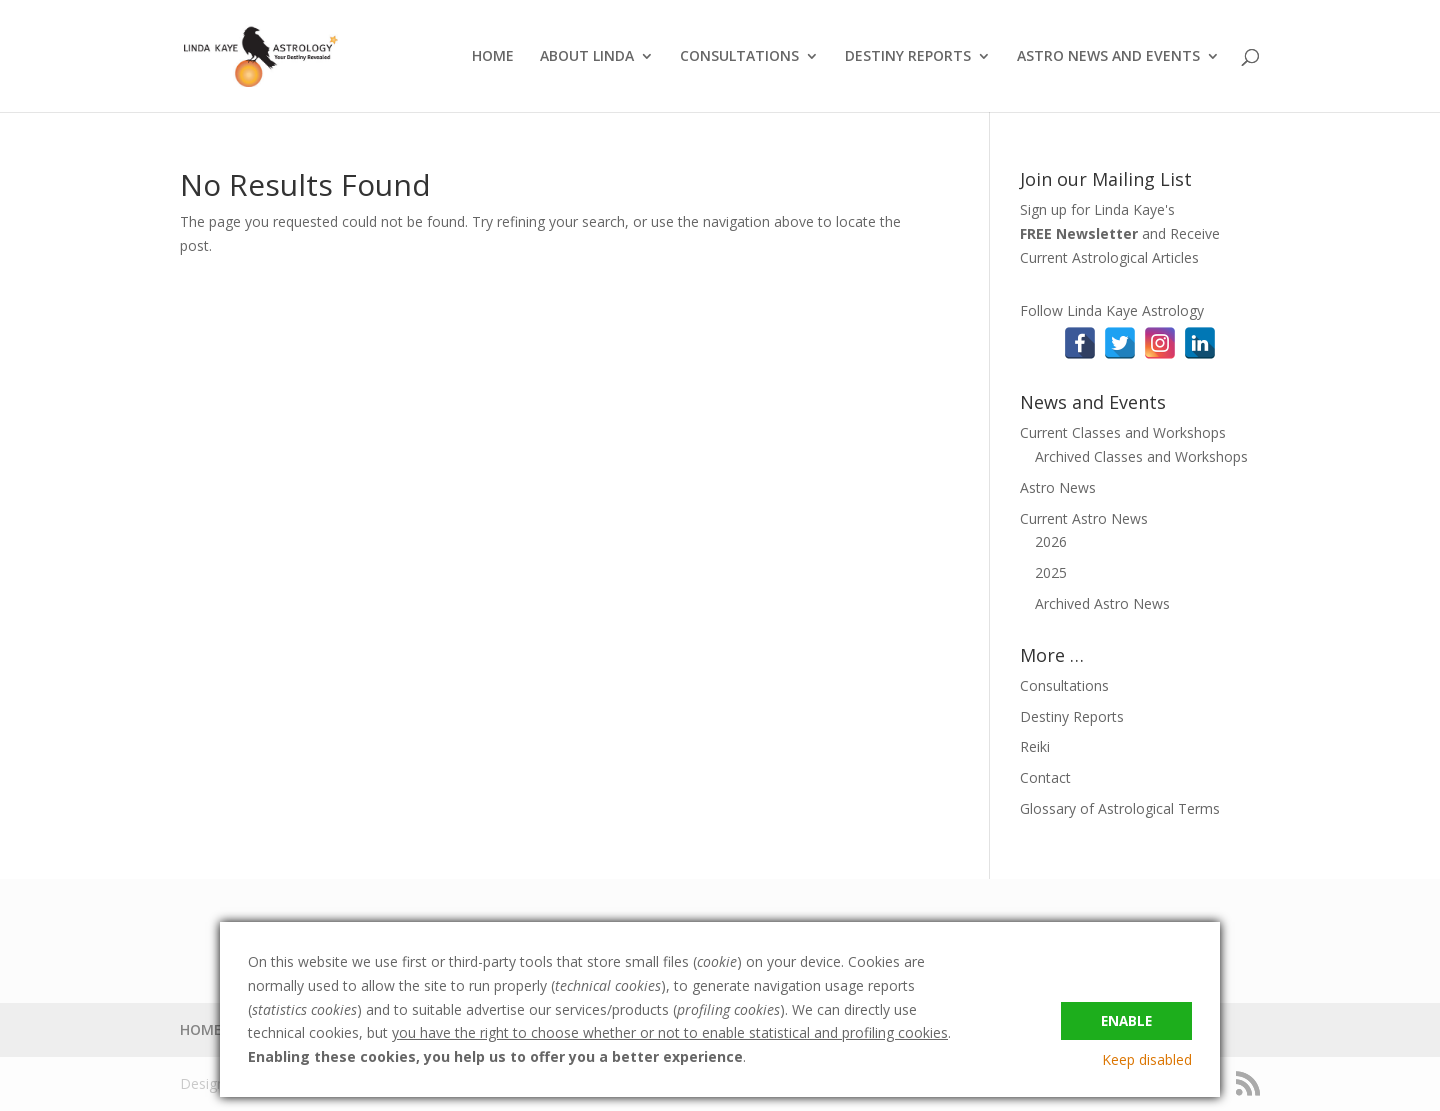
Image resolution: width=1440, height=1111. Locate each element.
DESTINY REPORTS (908, 57)
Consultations (1064, 685)
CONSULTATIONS (739, 57)
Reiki (1035, 746)
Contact (1045, 777)
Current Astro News (1084, 518)
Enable (1126, 1018)
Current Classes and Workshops (1123, 432)
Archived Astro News (1102, 603)
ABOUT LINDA (587, 57)
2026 (1051, 541)
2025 (1051, 572)
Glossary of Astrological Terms (1120, 808)
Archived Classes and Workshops (1141, 456)
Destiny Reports (1072, 716)
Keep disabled (1147, 1059)
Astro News (1058, 487)
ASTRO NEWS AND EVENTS (1108, 57)
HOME (493, 57)
